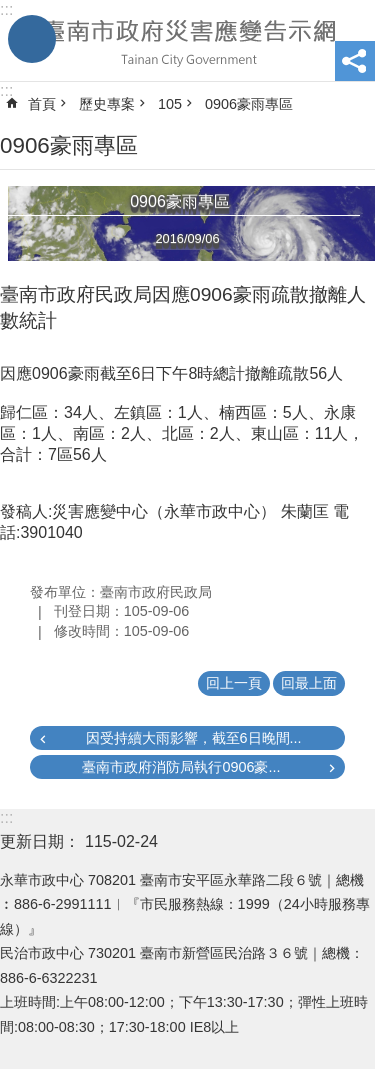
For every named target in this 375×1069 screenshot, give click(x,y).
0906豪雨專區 (249, 104)
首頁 (42, 104)
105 (170, 104)
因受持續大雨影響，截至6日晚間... (194, 738)
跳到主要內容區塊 (10, 10)
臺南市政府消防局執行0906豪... (181, 767)
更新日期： (40, 841)
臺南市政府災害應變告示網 (187, 41)
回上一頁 (234, 683)
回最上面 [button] (309, 683)
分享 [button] (355, 61)
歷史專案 (107, 104)
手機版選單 (32, 39)
